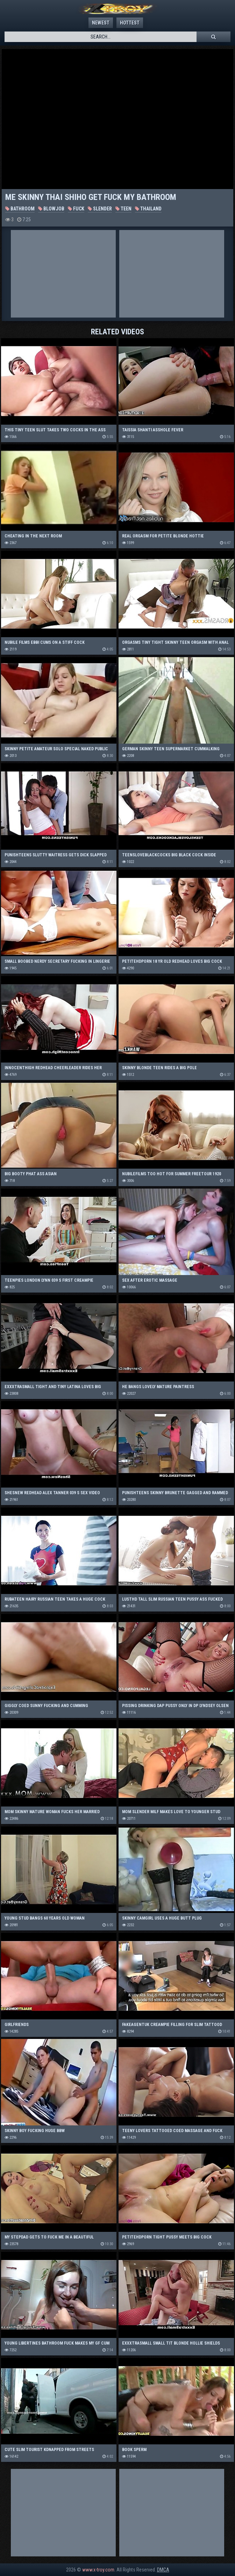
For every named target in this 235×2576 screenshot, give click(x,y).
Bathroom (20, 208)
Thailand (148, 208)
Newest (100, 23)
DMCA (163, 2569)
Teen (123, 208)
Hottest (130, 23)
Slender (100, 208)
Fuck (76, 208)
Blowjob (51, 208)
